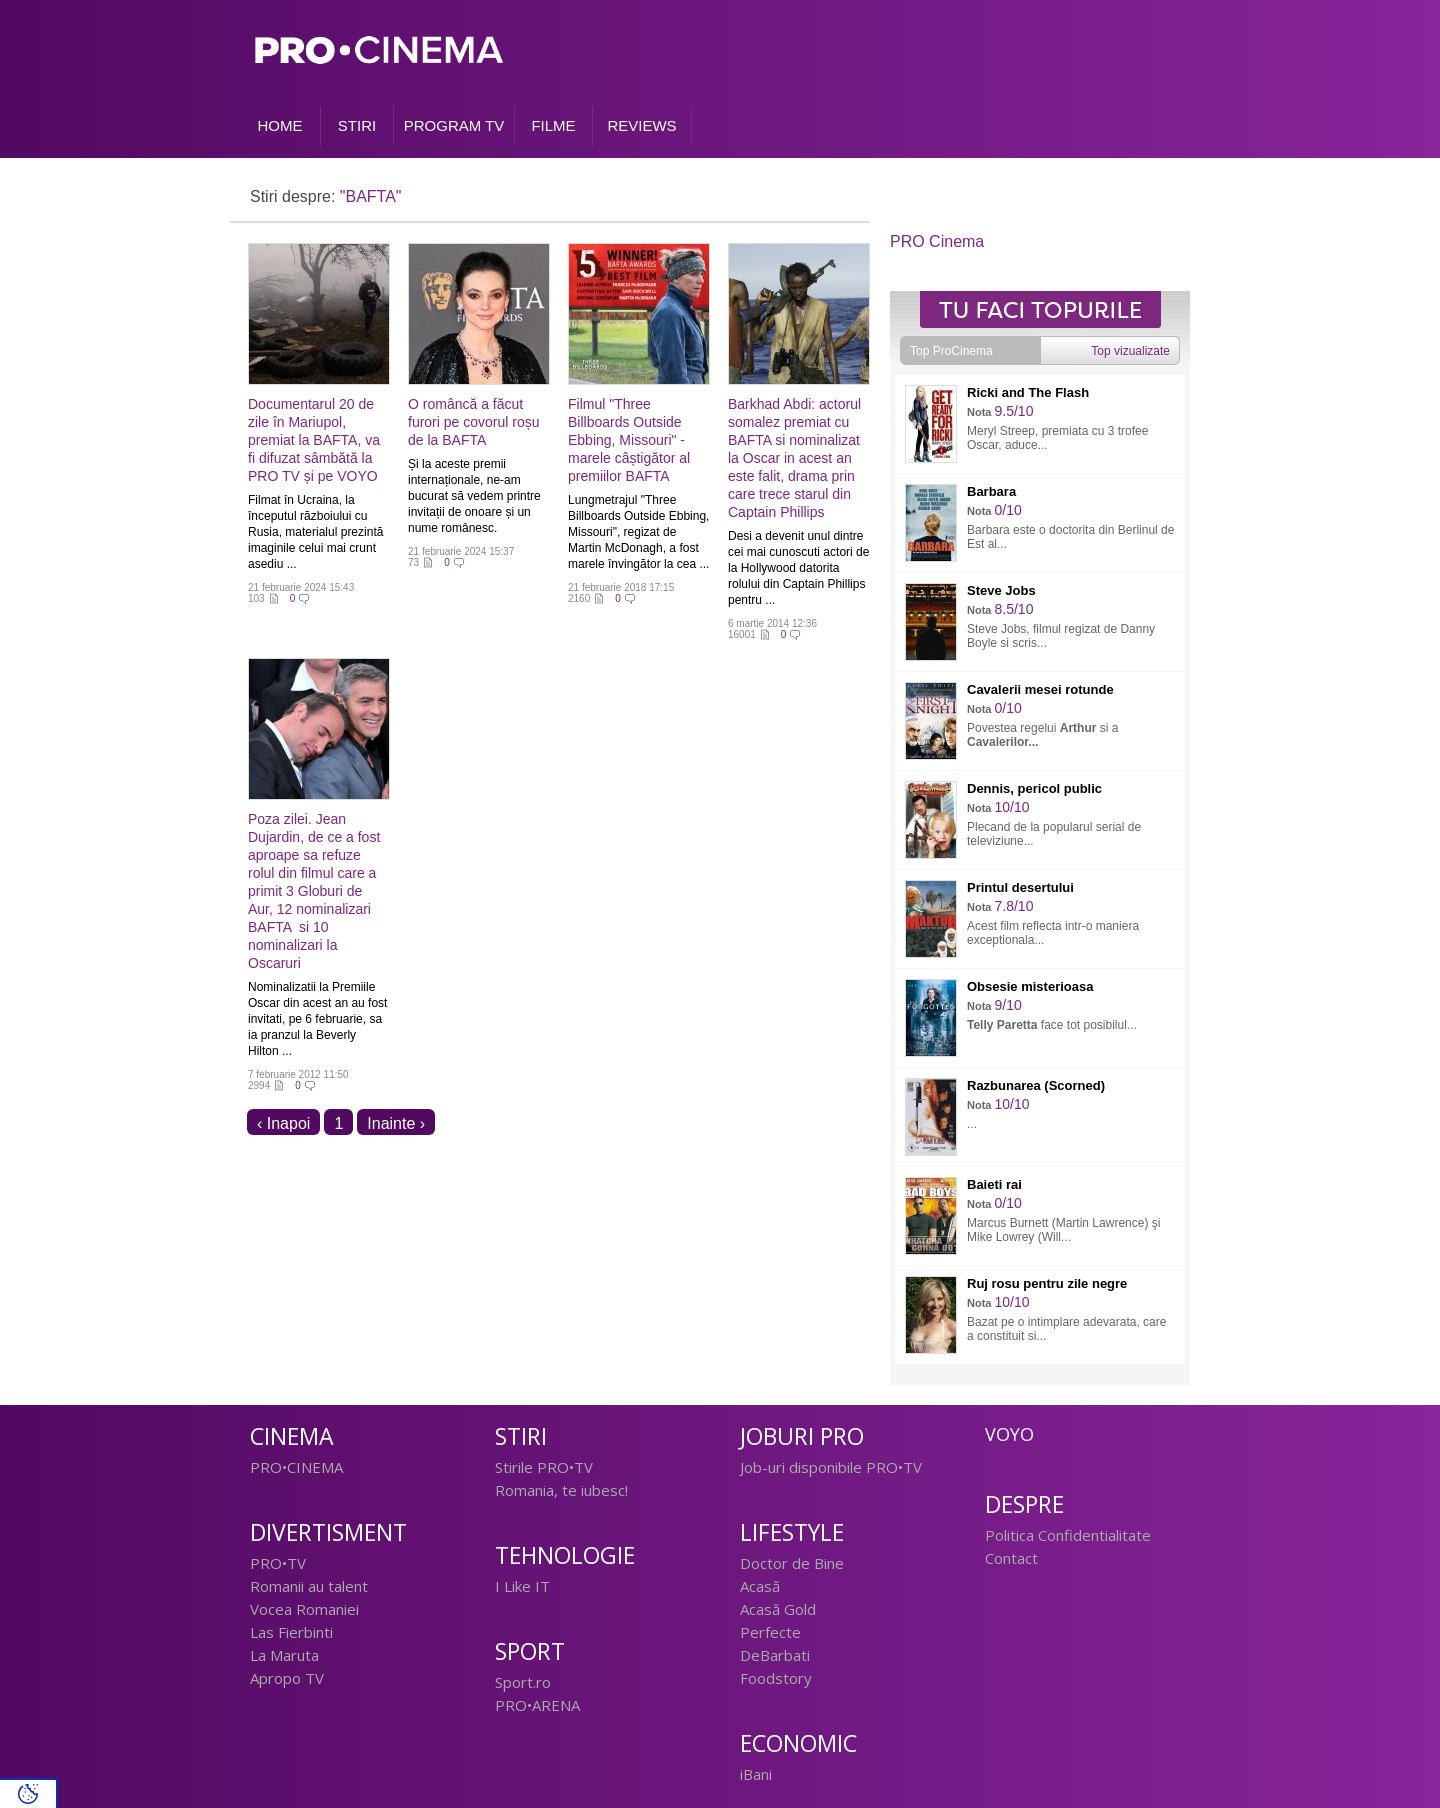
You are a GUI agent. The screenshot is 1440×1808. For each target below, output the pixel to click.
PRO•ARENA (537, 1705)
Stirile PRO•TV (544, 1467)
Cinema (292, 1436)
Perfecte (770, 1632)
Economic (798, 1743)
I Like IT (522, 1586)
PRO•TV (278, 1563)
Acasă (760, 1586)
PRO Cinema (937, 241)
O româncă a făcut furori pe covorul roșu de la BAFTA (474, 422)
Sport (530, 1651)
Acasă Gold (778, 1609)
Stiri (521, 1436)
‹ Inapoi (283, 1123)
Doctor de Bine (792, 1563)
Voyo (1009, 1434)
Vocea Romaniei (304, 1609)
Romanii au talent (309, 1586)
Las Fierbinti (291, 1632)
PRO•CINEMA (296, 1467)
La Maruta (284, 1655)
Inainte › (396, 1123)
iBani (756, 1774)
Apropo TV (287, 1678)
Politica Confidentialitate (1068, 1535)
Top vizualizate (1130, 351)
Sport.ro (523, 1682)
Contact (1011, 1558)
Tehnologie (565, 1555)
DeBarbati (775, 1655)
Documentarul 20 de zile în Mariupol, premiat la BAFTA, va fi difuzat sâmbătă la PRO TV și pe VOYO (314, 440)
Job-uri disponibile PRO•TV (831, 1467)
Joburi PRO (802, 1436)
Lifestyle (792, 1532)
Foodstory (776, 1678)
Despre (1024, 1504)
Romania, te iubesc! (561, 1490)
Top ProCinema (951, 351)
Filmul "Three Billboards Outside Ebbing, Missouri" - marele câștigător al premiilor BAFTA (629, 440)
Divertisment (328, 1532)
